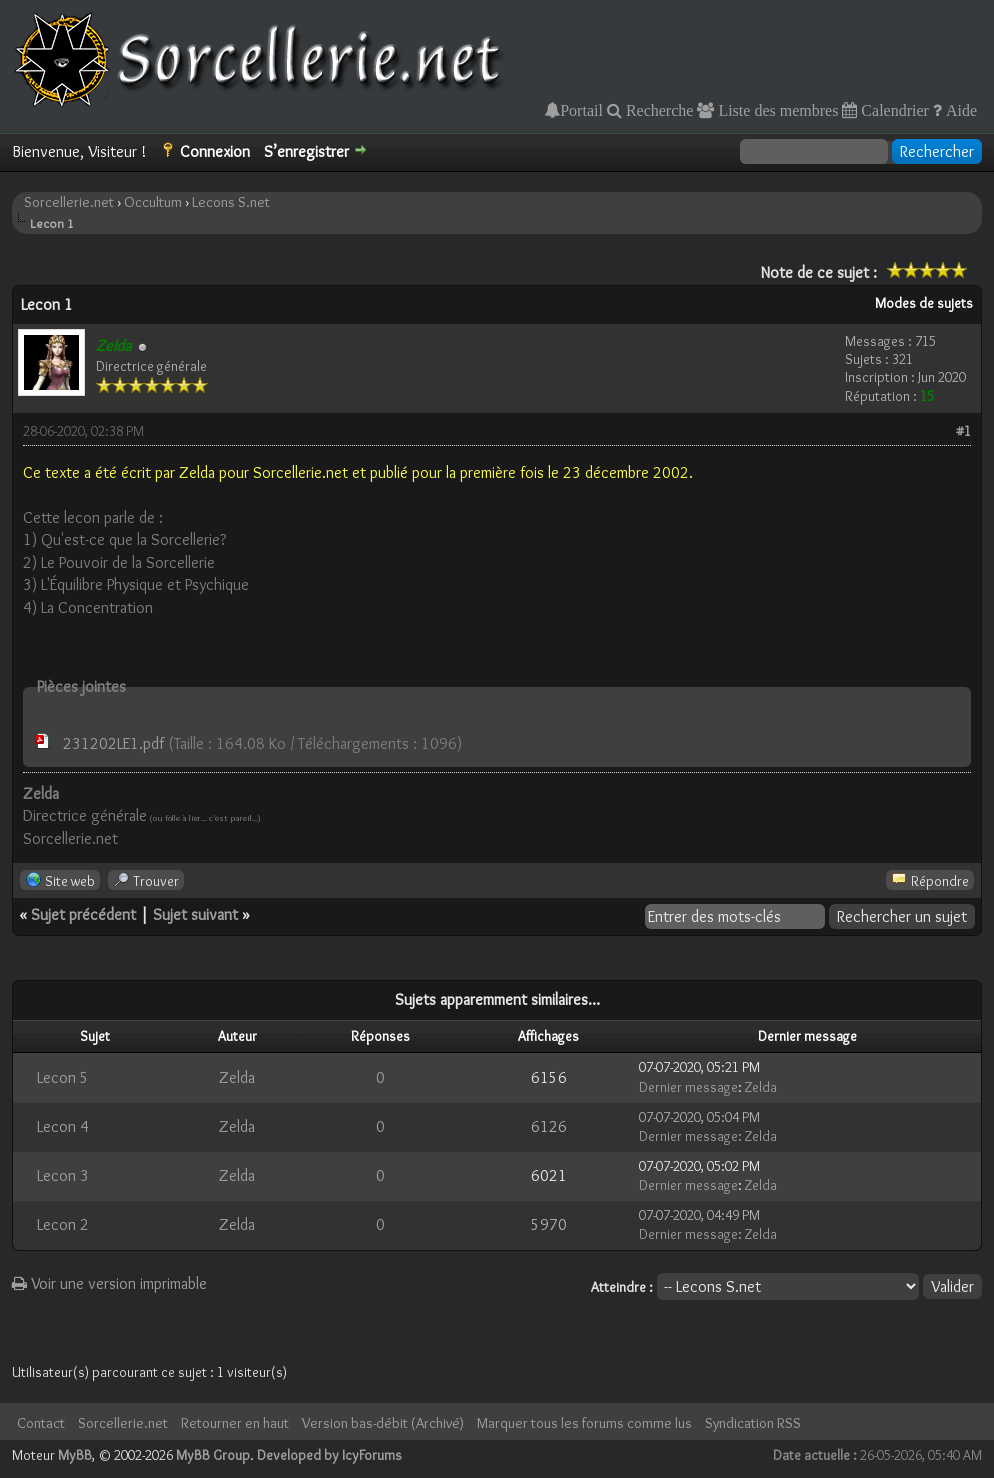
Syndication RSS (753, 1423)
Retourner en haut (235, 1423)
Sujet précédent (83, 914)
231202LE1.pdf (113, 743)
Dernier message (688, 1087)
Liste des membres (776, 110)
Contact (41, 1423)
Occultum (153, 202)
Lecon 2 (63, 1224)
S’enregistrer (306, 151)
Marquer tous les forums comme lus (584, 1423)
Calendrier (893, 110)
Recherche (658, 110)
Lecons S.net (231, 202)
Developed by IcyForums (329, 1455)
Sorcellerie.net (69, 202)
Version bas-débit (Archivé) (383, 1423)
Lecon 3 (63, 1175)
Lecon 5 (63, 1077)
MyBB (75, 1455)
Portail (581, 110)
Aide (959, 110)
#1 (963, 431)
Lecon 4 (63, 1126)
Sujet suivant (195, 914)
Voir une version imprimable (109, 1283)
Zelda (237, 1077)
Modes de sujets (924, 303)
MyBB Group (213, 1455)
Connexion (215, 151)
